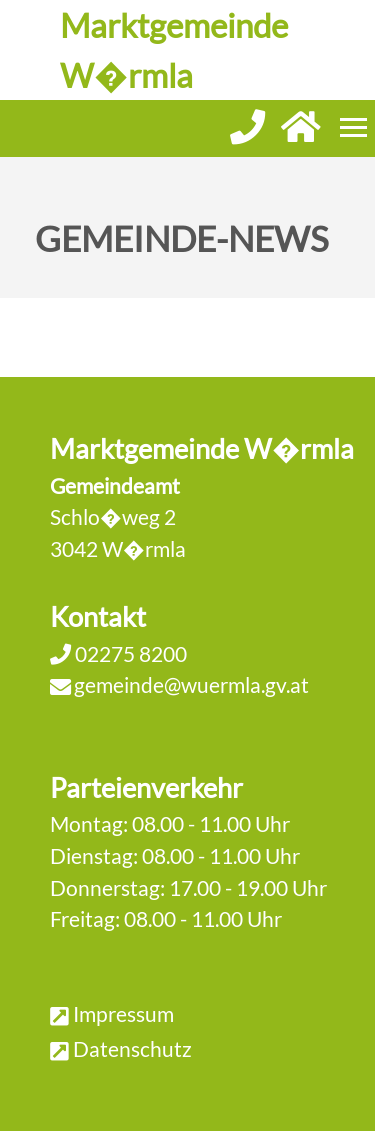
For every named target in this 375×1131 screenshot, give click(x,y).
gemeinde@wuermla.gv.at (191, 684)
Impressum (123, 1013)
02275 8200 (129, 653)
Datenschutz (132, 1048)
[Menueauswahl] (353, 127)
